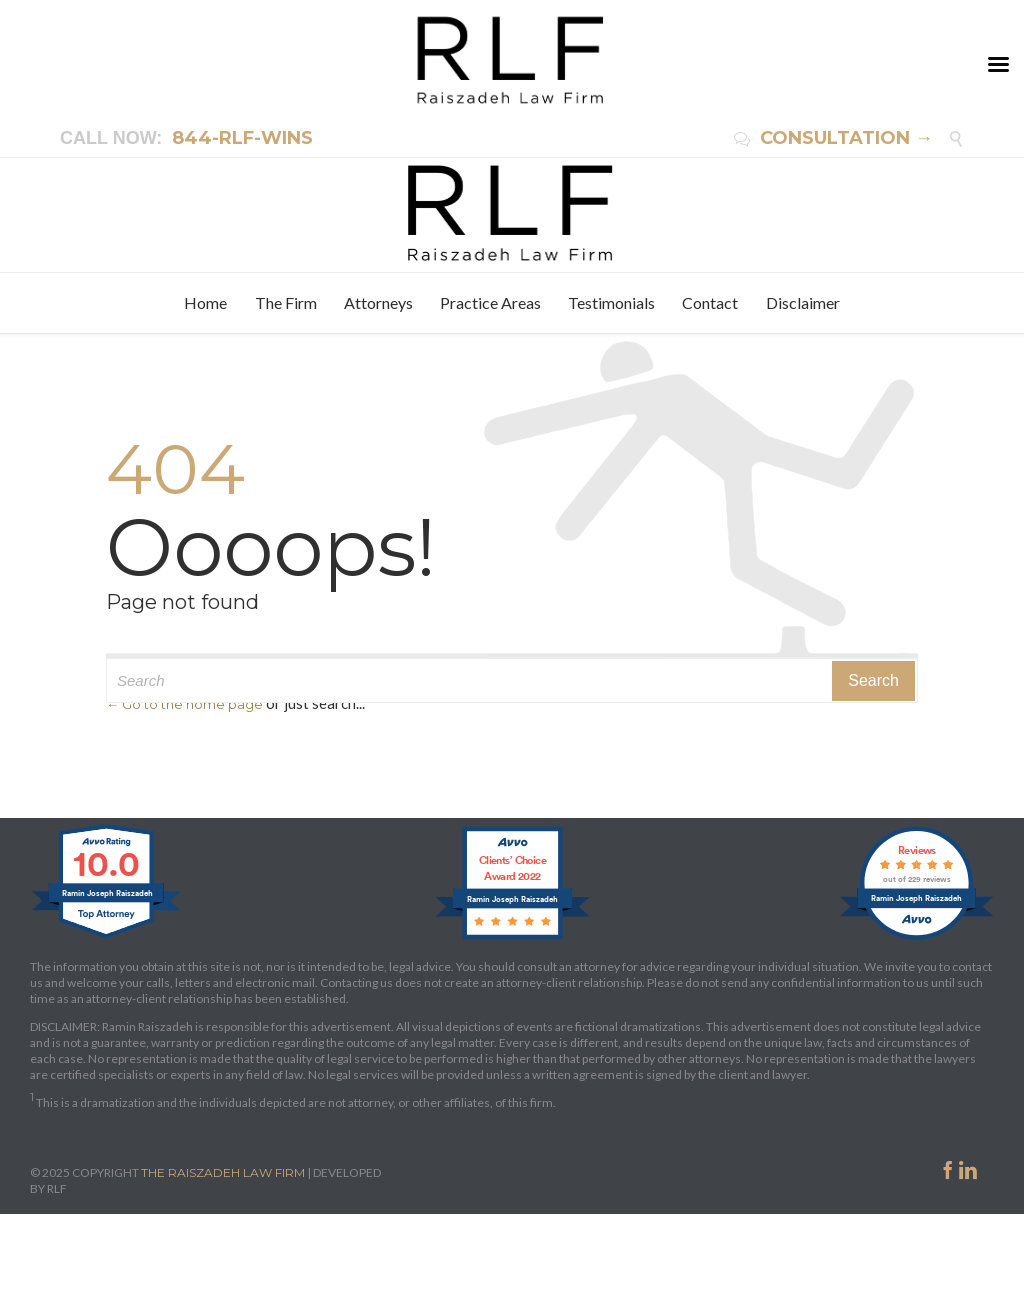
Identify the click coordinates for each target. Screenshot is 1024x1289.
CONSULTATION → (833, 138)
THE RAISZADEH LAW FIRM (223, 1172)
